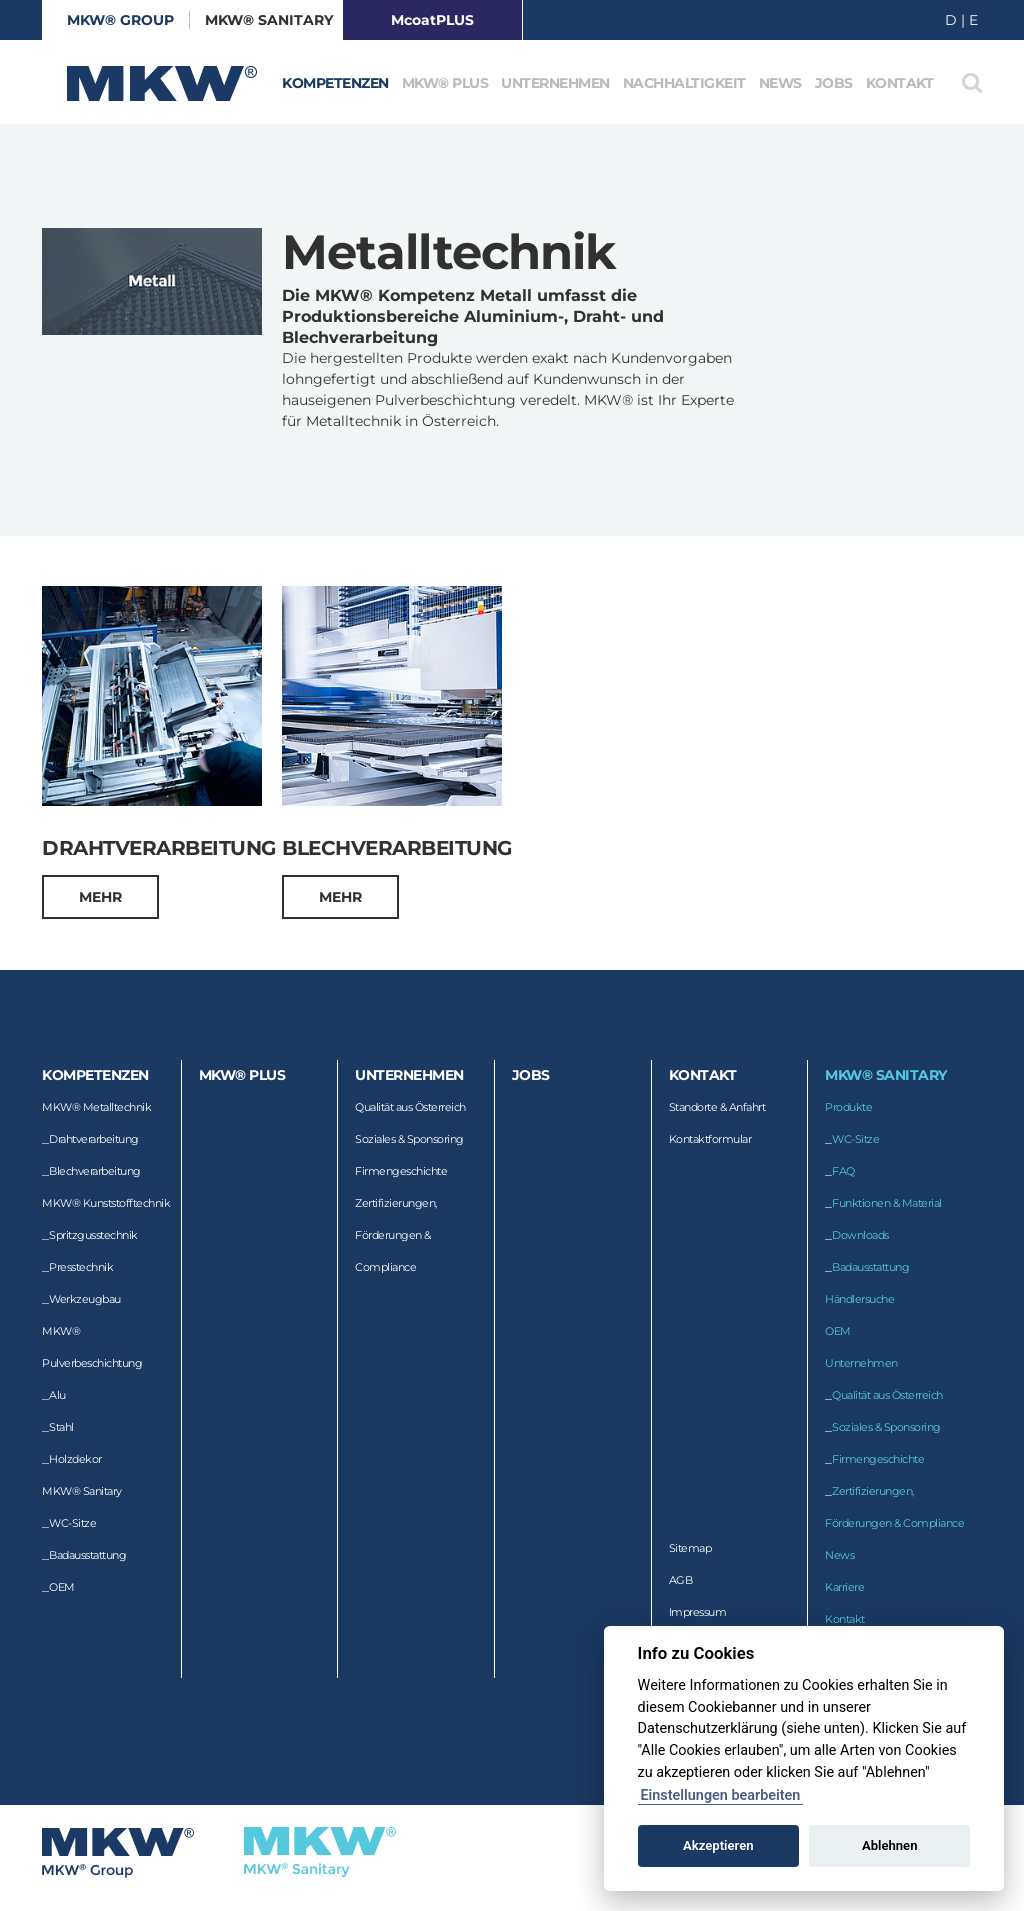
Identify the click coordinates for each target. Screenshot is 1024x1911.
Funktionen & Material (887, 1203)
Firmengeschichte (401, 1171)
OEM (62, 1587)
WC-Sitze (72, 1523)
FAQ (843, 1171)
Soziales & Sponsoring (409, 1139)
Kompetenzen (335, 83)
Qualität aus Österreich (410, 1107)
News (780, 83)
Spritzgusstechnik (93, 1235)
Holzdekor (75, 1459)
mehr (100, 897)
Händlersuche (859, 1299)
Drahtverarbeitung (94, 1139)
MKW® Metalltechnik (96, 1107)
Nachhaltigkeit (684, 83)
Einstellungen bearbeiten (720, 1795)
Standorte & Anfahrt (717, 1107)
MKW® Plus (445, 83)
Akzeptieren (718, 1845)
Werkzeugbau (85, 1299)
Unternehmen (555, 83)
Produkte (848, 1107)
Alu (57, 1395)
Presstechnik (81, 1267)
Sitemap (690, 1548)
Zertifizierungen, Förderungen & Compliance (396, 1235)
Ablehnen (890, 1845)
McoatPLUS (432, 20)
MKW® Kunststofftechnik (106, 1203)
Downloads (860, 1235)
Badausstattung (87, 1555)
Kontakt (900, 83)
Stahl (61, 1427)
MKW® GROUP (120, 20)
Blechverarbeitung (95, 1171)
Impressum (698, 1612)
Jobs (834, 83)
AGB (681, 1580)
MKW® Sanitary (269, 20)
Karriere (844, 1587)
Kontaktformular (710, 1139)
